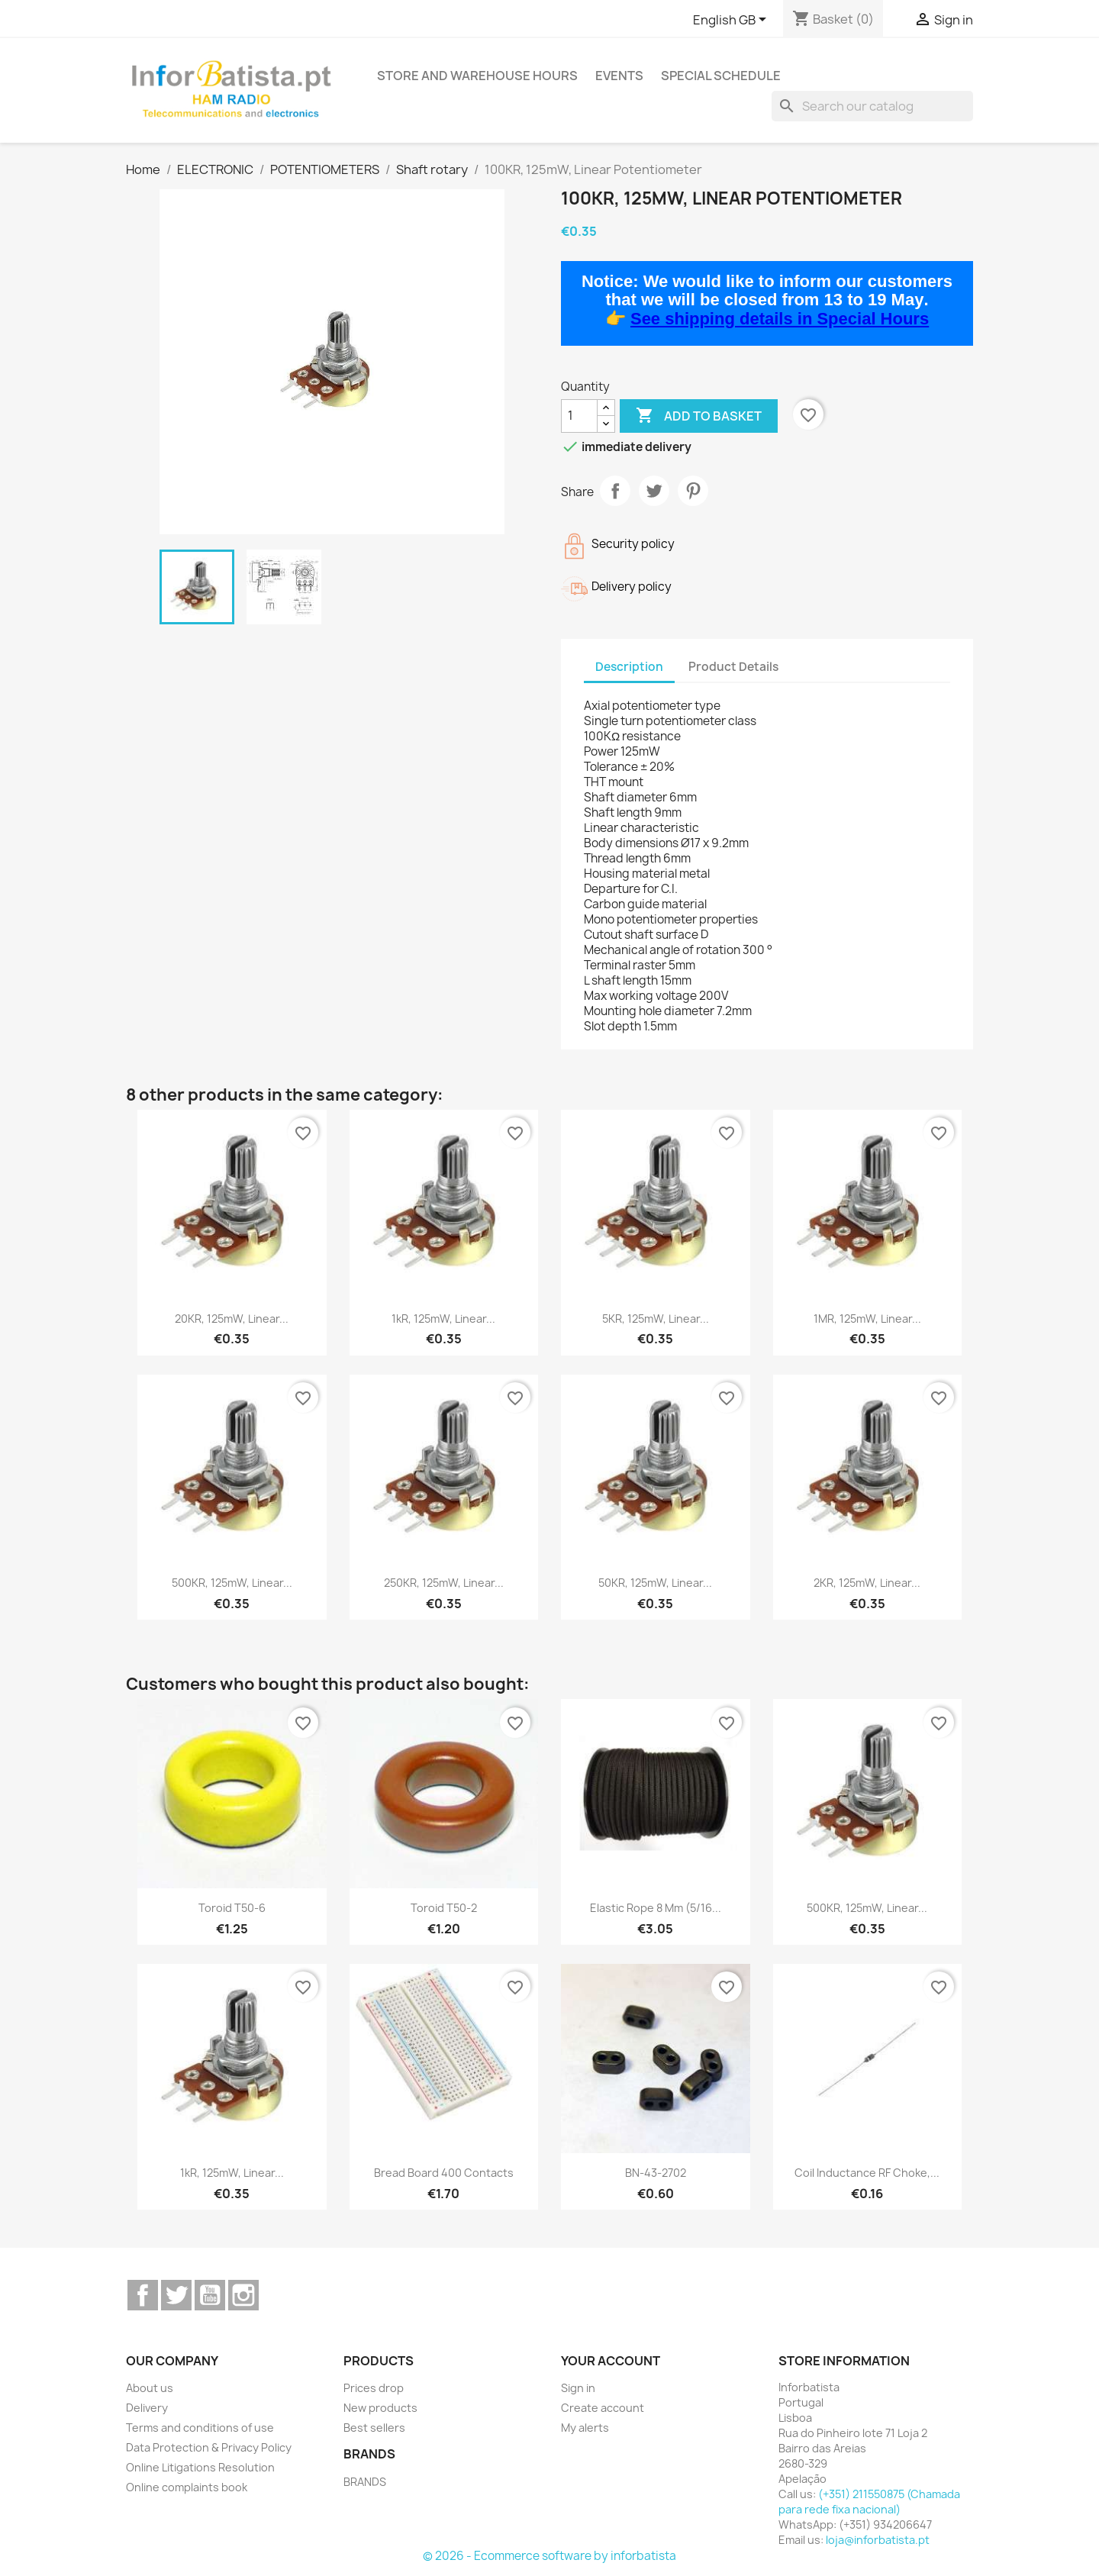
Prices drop (373, 2388)
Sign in (578, 2388)
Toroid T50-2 (444, 1908)
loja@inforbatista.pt (878, 2539)
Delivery (147, 2407)
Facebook (142, 2295)
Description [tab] (629, 667)
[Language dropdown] (732, 20)
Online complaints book (186, 2487)
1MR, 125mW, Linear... (867, 1318)
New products (380, 2407)
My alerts (585, 2427)
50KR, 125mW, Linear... (655, 1582)
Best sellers (374, 2427)
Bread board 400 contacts (444, 2172)
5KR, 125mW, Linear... (655, 1318)
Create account (602, 2407)
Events (619, 75)
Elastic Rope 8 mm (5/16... (655, 1908)
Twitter (176, 2295)
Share (615, 491)
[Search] (872, 106)
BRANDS (364, 2481)
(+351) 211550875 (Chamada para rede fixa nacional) (869, 2501)
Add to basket (699, 416)
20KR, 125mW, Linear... (231, 1318)
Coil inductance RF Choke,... (866, 2172)
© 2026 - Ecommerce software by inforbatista (549, 2556)
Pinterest (693, 491)
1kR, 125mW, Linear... (443, 1318)
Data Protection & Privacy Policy (209, 2447)
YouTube (210, 2295)
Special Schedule (721, 75)
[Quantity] (579, 416)
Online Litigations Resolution (200, 2467)
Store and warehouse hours (477, 75)
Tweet (654, 491)
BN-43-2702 (655, 2172)
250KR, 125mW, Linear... (444, 1582)
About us (149, 2388)
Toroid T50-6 (232, 1908)
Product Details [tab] (733, 667)
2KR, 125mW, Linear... (867, 1582)
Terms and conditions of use (200, 2427)
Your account (610, 2360)
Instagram (243, 2295)
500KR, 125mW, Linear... (232, 1582)
